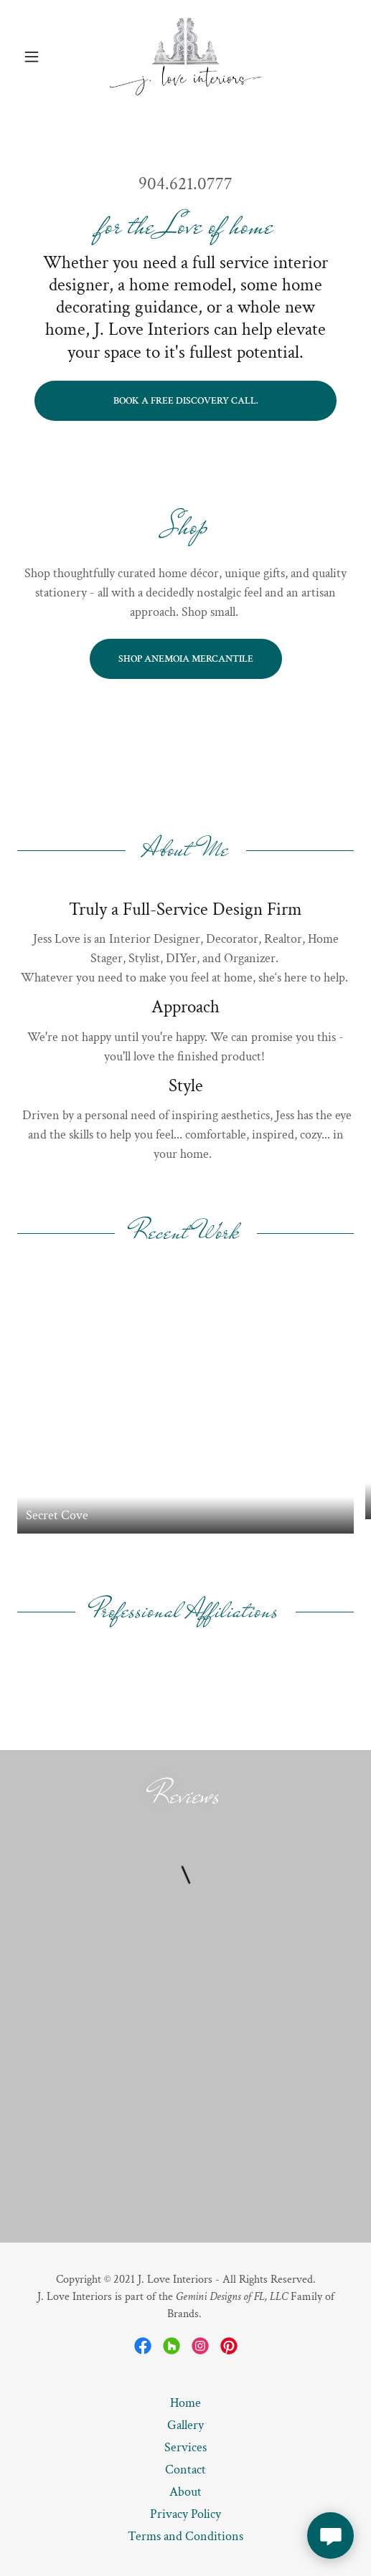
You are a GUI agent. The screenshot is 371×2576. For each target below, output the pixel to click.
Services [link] (185, 2447)
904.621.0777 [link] (185, 184)
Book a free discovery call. (185, 400)
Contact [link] (185, 2469)
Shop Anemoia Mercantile (185, 658)
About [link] (185, 2492)
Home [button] (185, 2403)
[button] (42, 56)
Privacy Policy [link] (185, 2514)
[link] (185, 56)
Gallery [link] (185, 2425)
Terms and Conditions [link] (185, 2536)
